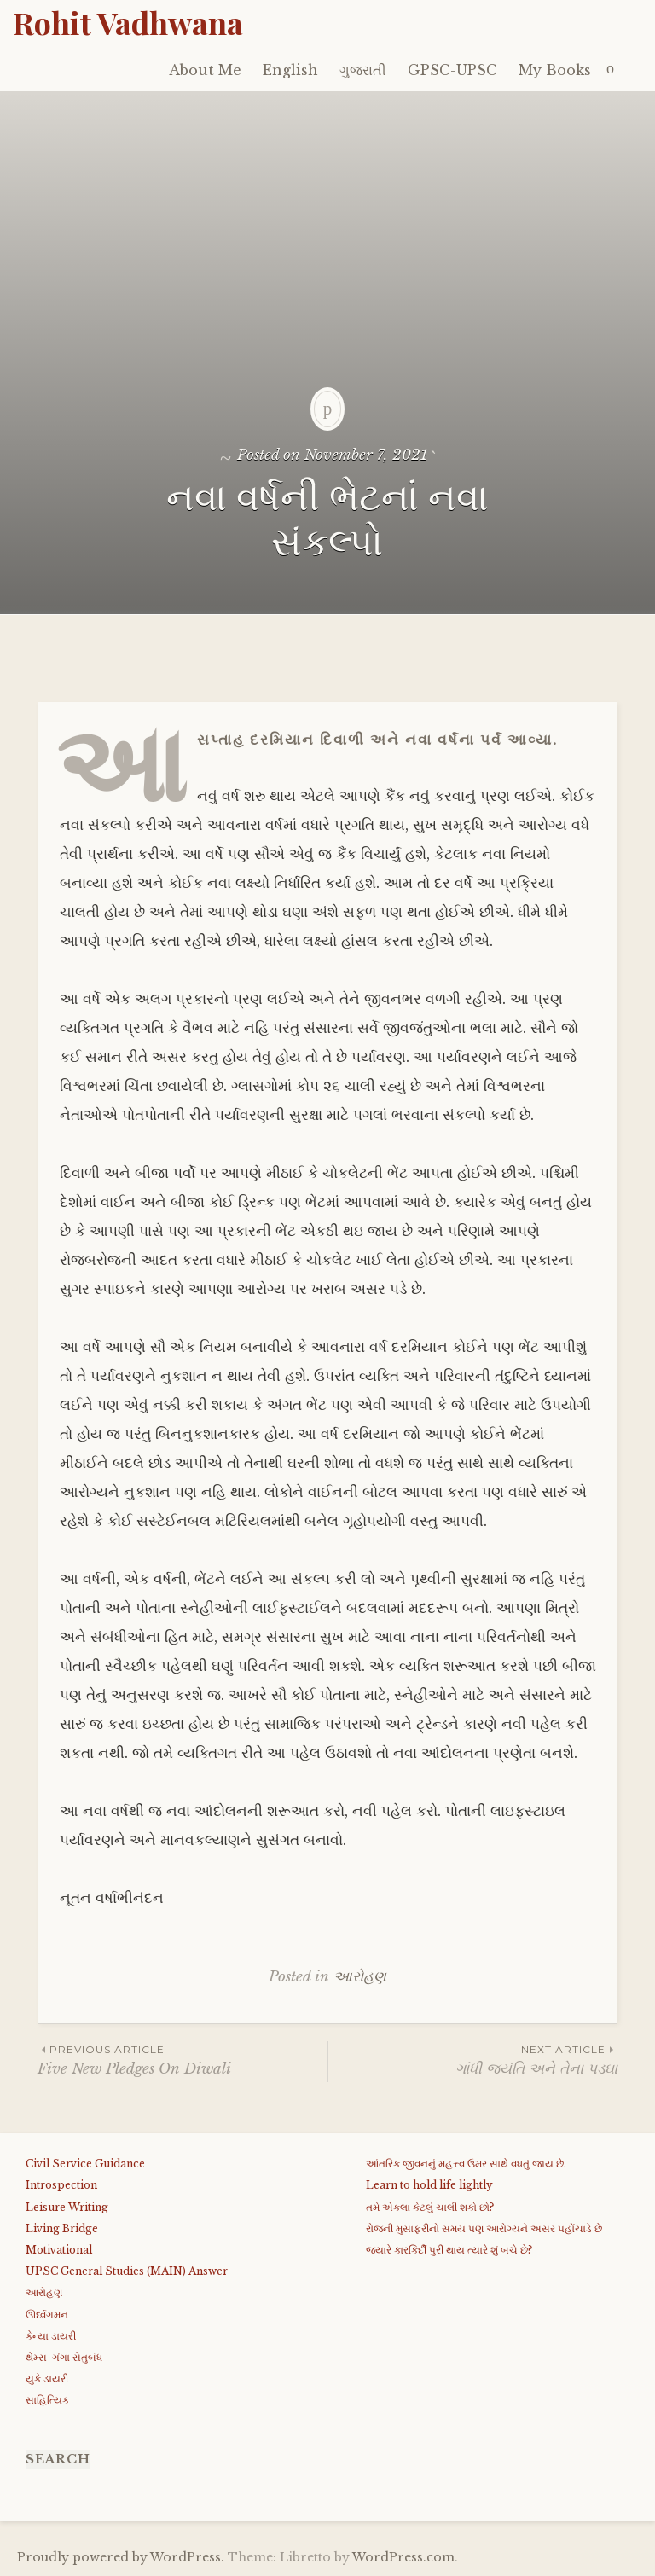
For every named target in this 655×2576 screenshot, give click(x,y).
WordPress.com (403, 2557)
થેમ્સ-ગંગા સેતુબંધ (64, 2357)
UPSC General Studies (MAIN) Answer (127, 2271)
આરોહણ (359, 1977)
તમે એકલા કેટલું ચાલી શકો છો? (430, 2207)
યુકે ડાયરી (47, 2378)
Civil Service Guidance (85, 2163)
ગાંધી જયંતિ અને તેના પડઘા (472, 2059)
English (290, 69)
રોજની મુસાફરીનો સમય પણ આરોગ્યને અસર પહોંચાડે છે (484, 2228)
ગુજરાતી (362, 69)
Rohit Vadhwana (128, 22)
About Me (205, 69)
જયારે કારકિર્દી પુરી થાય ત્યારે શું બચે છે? (449, 2249)
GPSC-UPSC (452, 69)
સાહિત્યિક (47, 2399)
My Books (555, 69)
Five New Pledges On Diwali (183, 2059)
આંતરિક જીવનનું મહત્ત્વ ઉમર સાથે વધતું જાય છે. (466, 2163)
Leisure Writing (67, 2207)
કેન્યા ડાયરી (51, 2335)
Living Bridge (62, 2228)
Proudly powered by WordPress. (120, 2557)
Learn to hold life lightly (429, 2185)
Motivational (59, 2249)
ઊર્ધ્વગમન (47, 2314)
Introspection (61, 2185)
